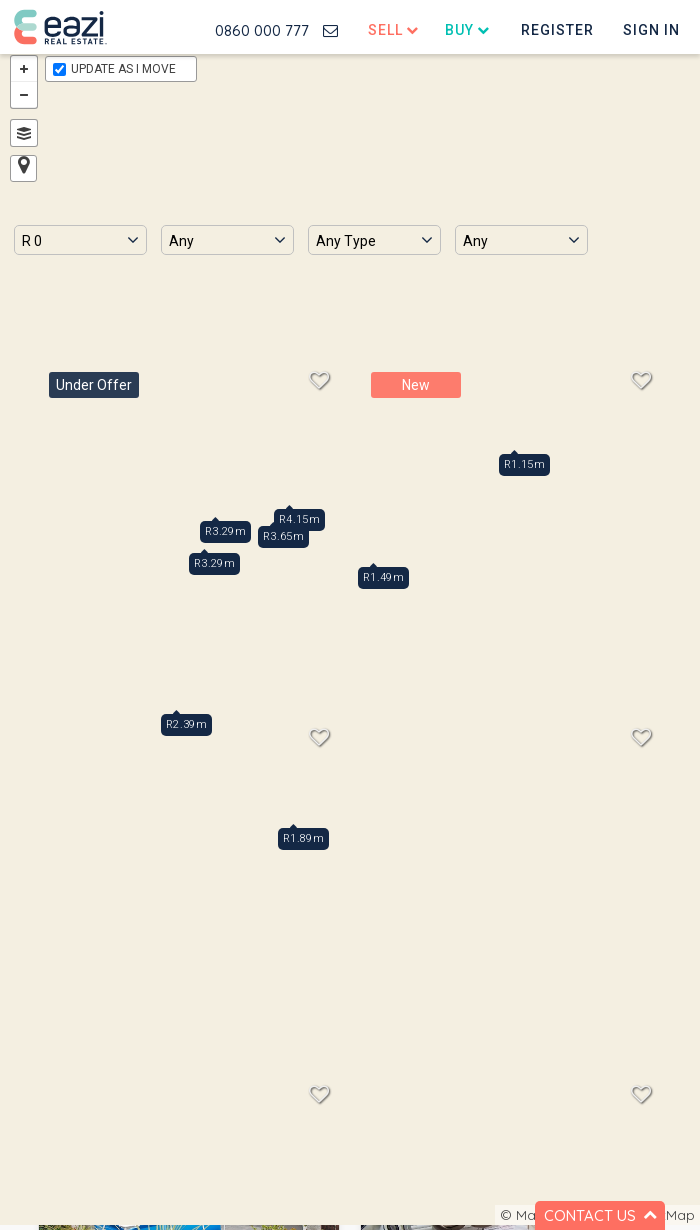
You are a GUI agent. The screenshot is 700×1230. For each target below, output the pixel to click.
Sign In (651, 30)
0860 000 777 (262, 30)
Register (557, 30)
